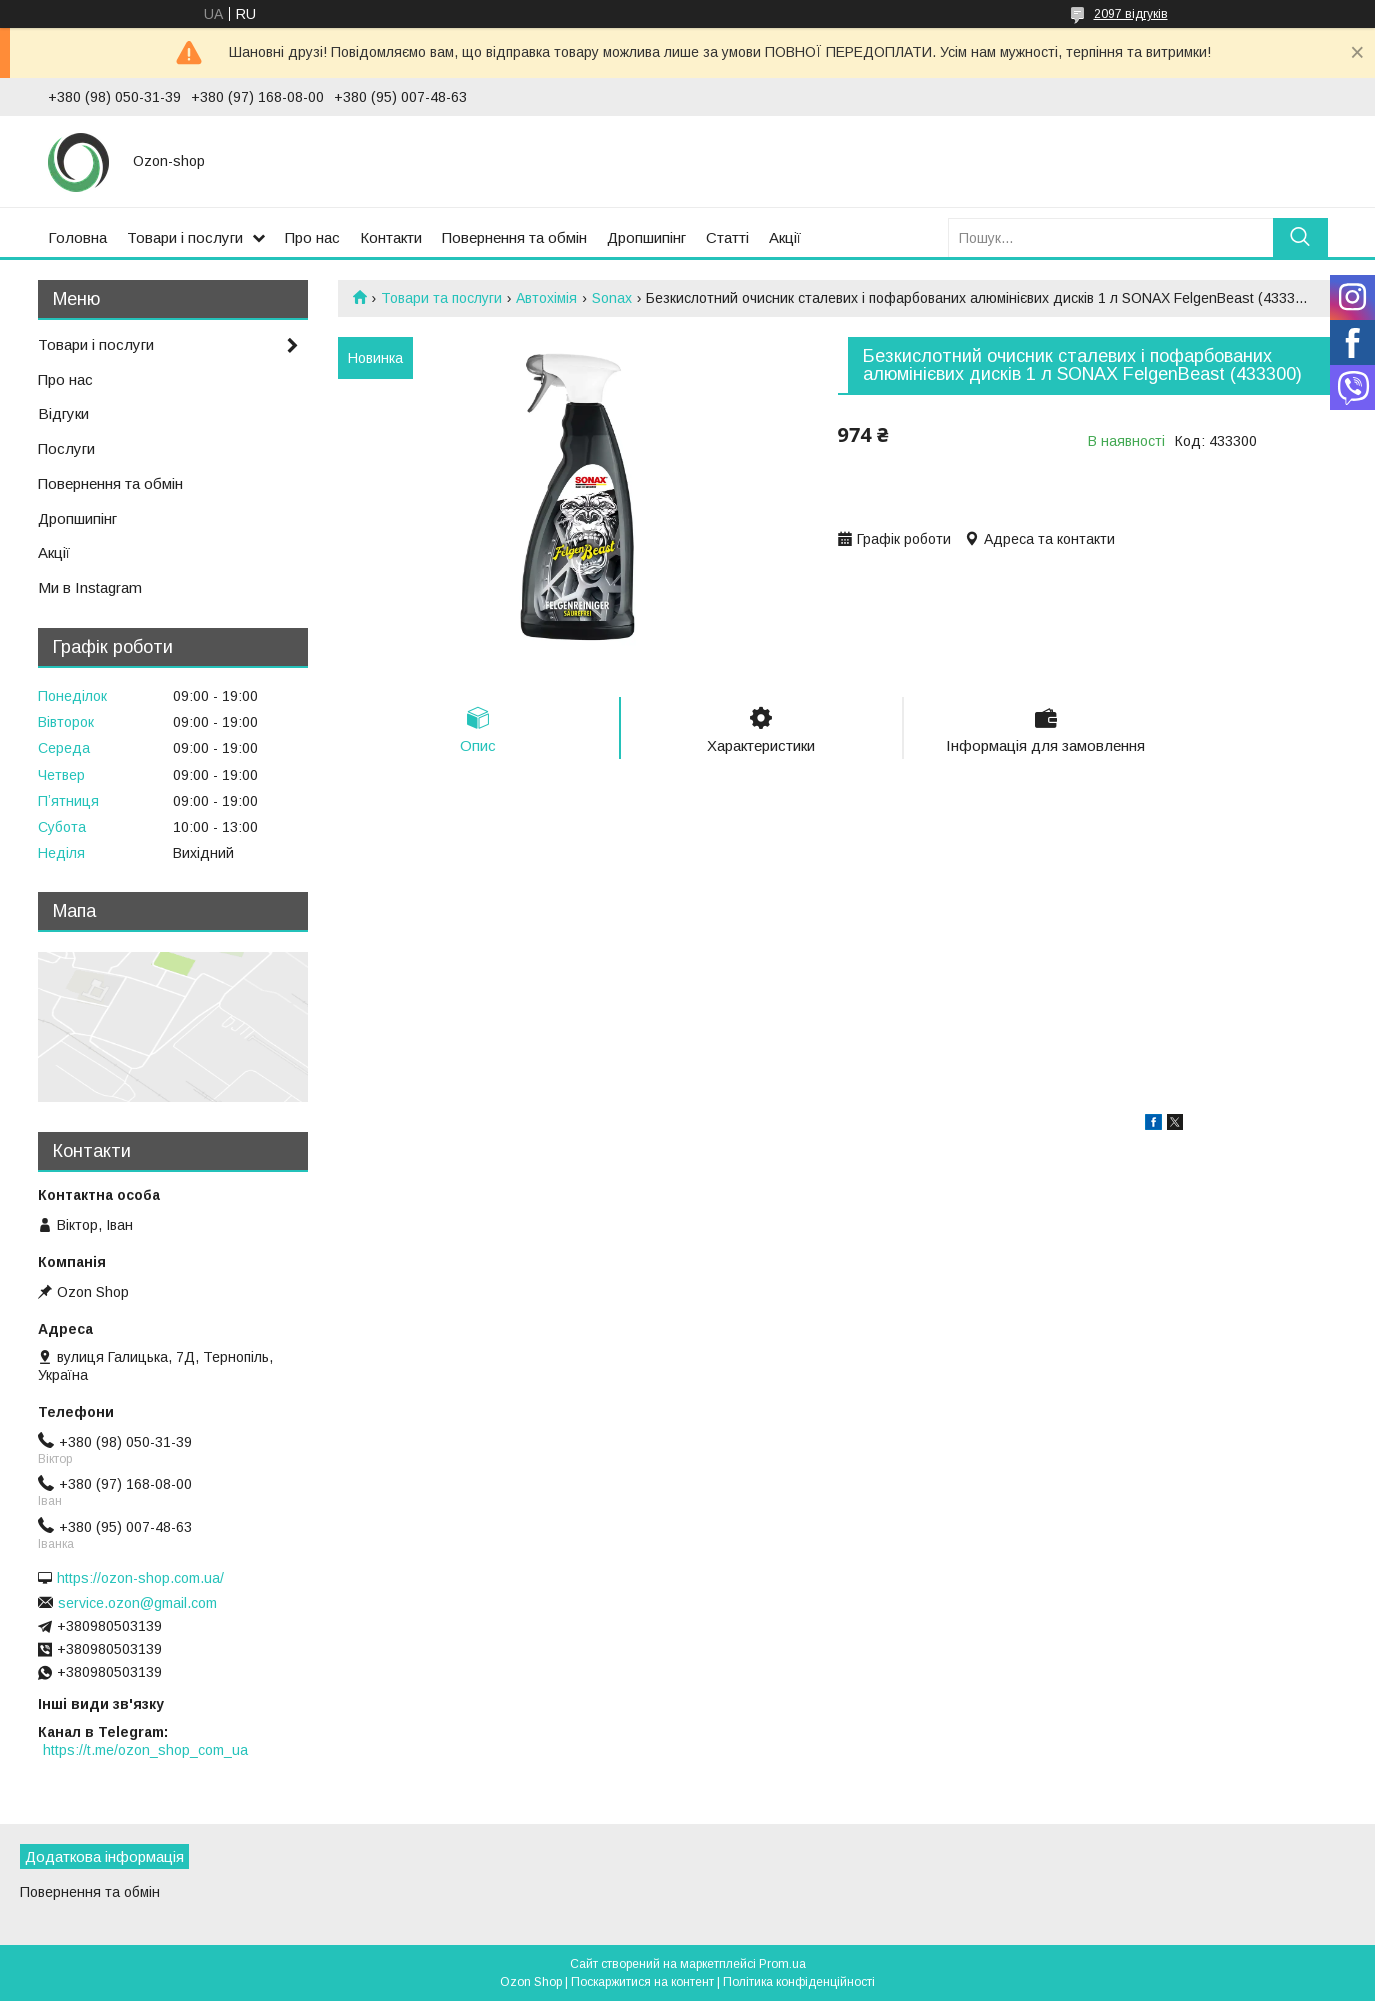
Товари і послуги (185, 237)
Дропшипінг (646, 237)
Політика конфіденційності (799, 1982)
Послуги (66, 448)
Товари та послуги (441, 298)
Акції (785, 237)
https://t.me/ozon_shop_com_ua (145, 1750)
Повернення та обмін (514, 237)
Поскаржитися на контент (642, 1982)
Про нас (312, 237)
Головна (77, 237)
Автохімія (546, 298)
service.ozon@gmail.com (137, 1603)
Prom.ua (782, 1964)
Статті (727, 237)
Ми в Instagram (90, 587)
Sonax (612, 298)
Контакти (391, 237)
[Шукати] (1300, 237)
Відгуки (63, 413)
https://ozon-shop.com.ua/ (140, 1578)
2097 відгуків (1131, 14)
